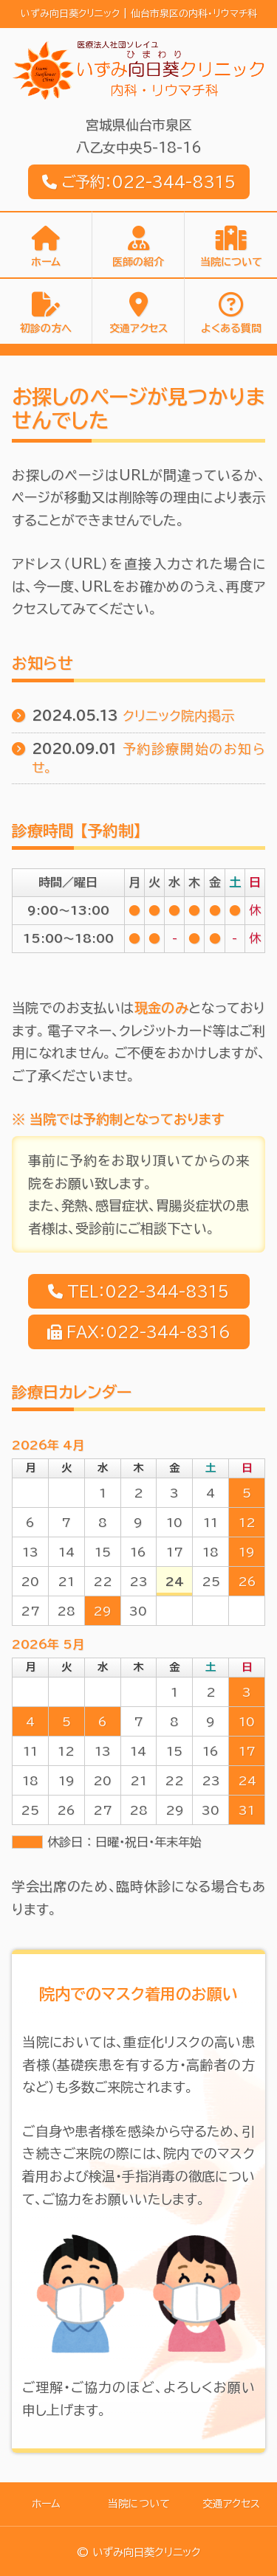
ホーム (46, 262)
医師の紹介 (138, 262)
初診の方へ (46, 328)
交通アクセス (138, 328)
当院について (231, 262)
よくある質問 (231, 328)
